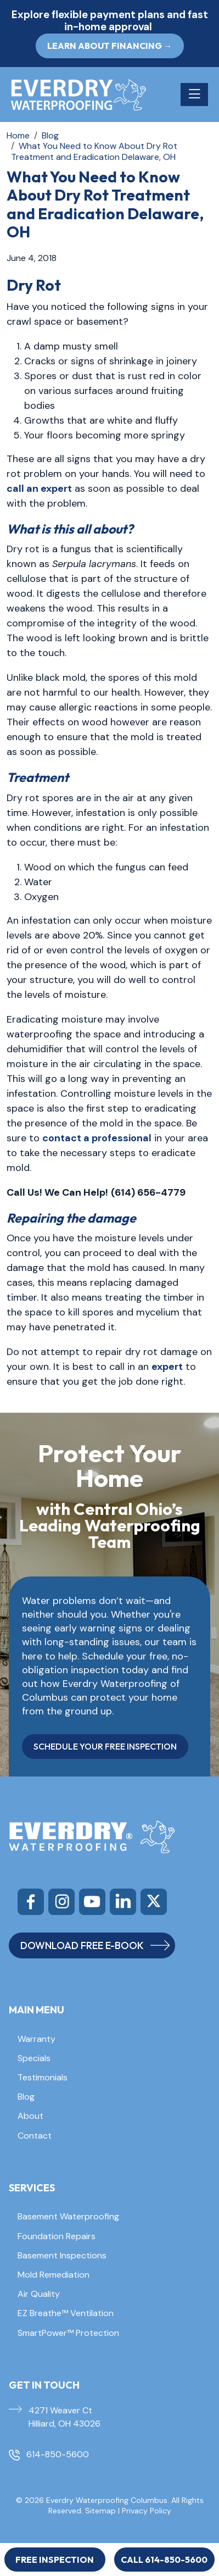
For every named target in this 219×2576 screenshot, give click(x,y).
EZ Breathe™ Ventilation (66, 2313)
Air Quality (39, 2294)
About (30, 2116)
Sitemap (100, 2511)
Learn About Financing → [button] (109, 45)
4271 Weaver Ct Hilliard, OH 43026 (64, 2417)
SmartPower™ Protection (68, 2333)
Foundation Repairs (57, 2236)
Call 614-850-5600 (164, 2559)
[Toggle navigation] (194, 94)
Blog (26, 2096)
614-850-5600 (57, 2454)
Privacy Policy (146, 2511)
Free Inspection (54, 2559)
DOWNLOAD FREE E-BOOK (95, 1945)
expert (167, 1366)
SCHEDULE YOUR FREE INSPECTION (105, 1746)
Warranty (36, 2039)
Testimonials (43, 2077)
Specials (34, 2058)
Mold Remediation (53, 2274)
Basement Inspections (62, 2255)
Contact (35, 2135)
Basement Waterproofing (68, 2216)
